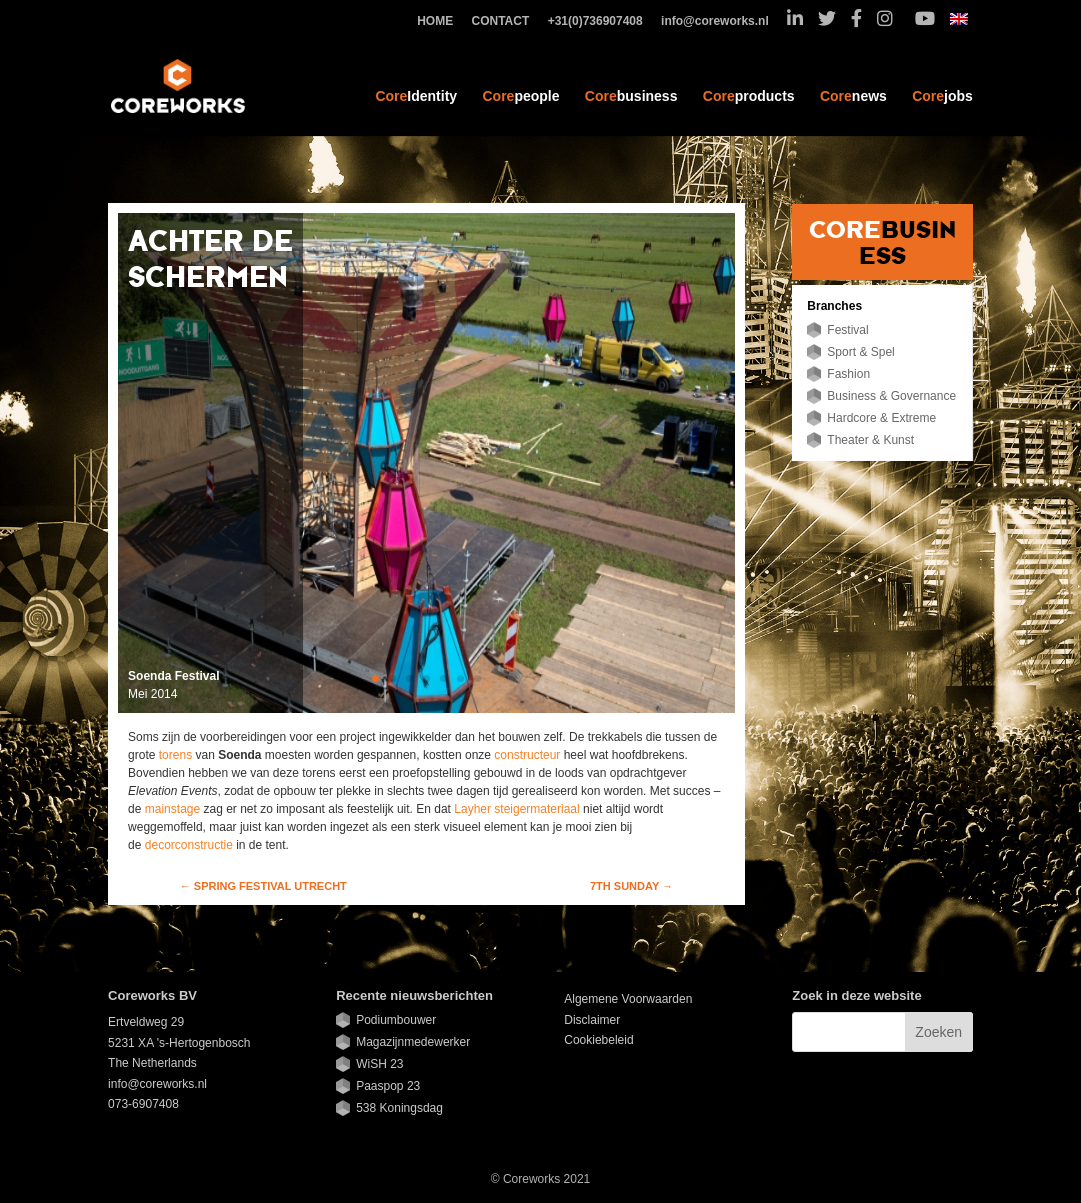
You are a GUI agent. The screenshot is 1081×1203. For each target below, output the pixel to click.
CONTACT (506, 21)
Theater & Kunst (870, 440)
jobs (942, 96)
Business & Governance (891, 396)
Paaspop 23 (388, 1086)
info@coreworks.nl (720, 21)
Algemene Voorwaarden (628, 999)
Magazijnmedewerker (413, 1042)
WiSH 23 (379, 1064)
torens (177, 755)
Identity (416, 96)
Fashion (848, 374)
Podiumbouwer (396, 1020)
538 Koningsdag (399, 1108)
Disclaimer (592, 1020)
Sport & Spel (860, 352)
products (749, 96)
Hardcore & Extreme (881, 418)
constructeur (527, 755)
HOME (440, 21)
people (520, 96)
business (631, 96)
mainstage (174, 809)
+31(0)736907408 (600, 21)
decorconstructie (190, 845)
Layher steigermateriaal (516, 809)
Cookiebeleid (598, 1040)
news (853, 96)
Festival (847, 330)
